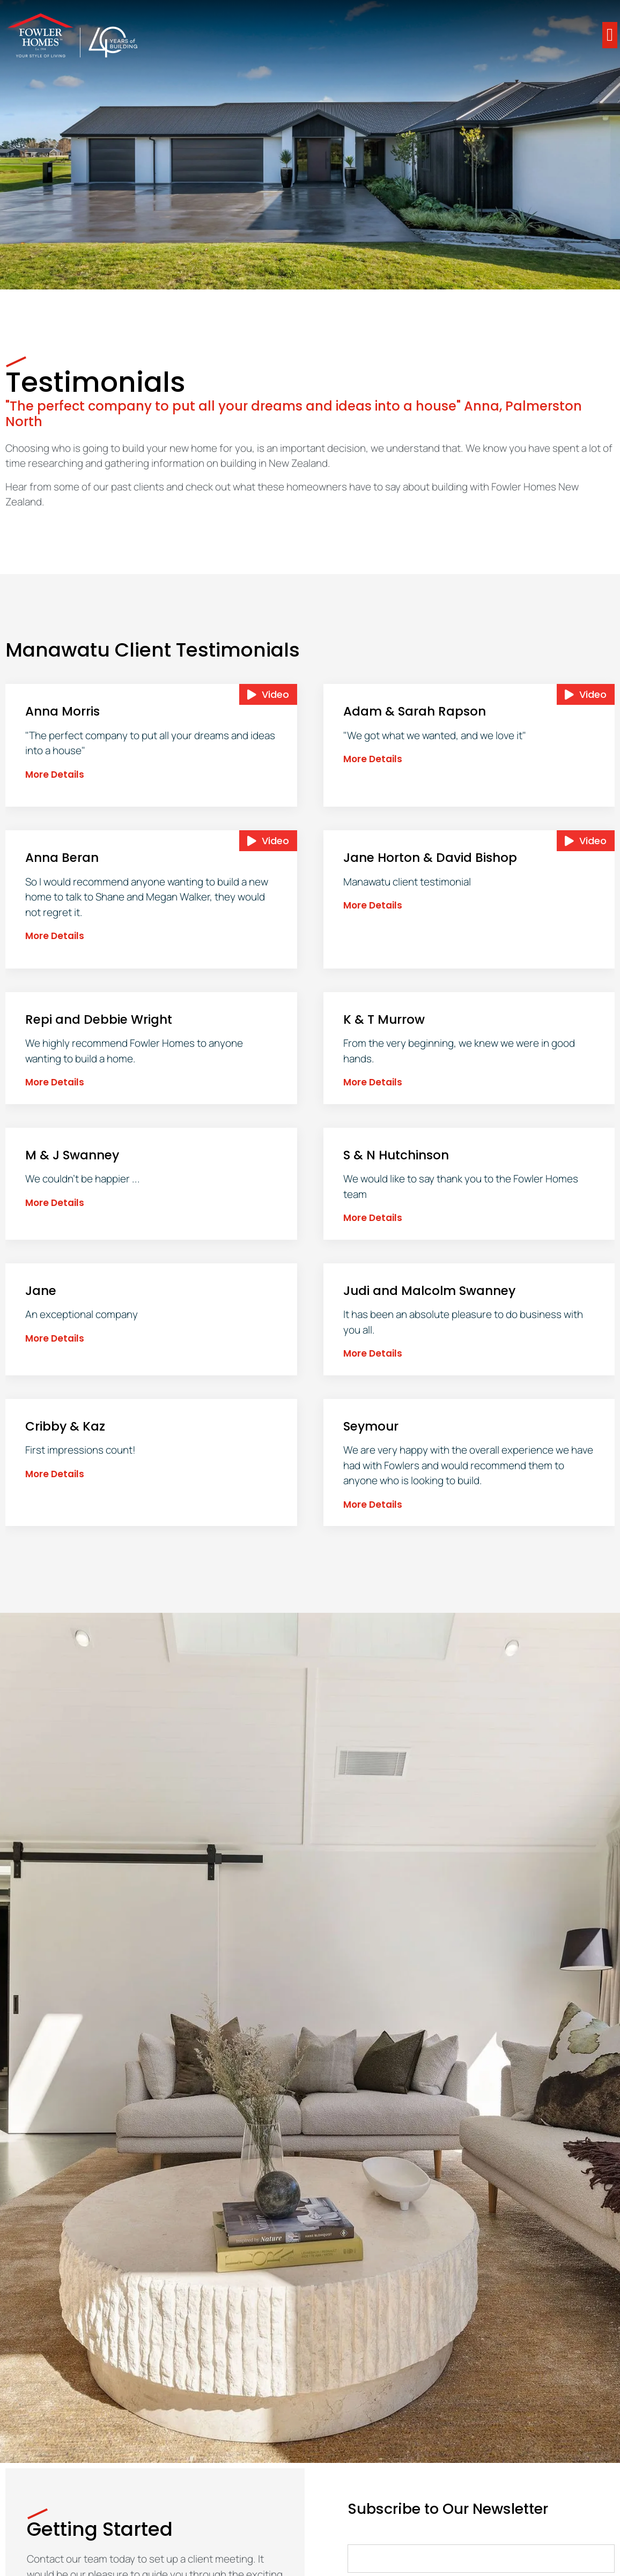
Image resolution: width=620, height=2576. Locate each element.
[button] (609, 35)
